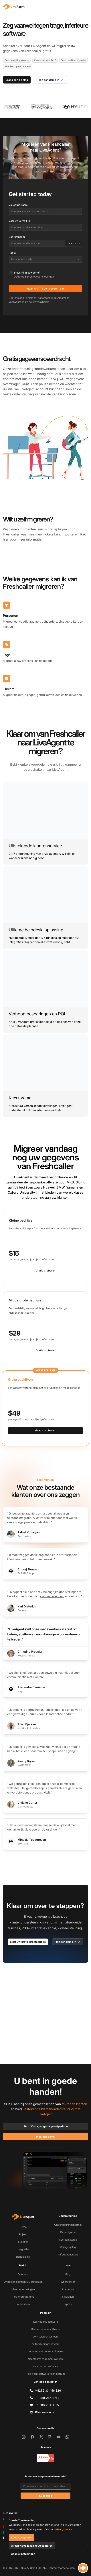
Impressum (23, 2304)
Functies (23, 2241)
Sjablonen (68, 2296)
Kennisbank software (45, 2321)
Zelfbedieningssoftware (45, 2343)
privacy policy (63, 2529)
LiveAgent (38, 46)
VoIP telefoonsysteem (45, 2336)
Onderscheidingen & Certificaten (23, 2281)
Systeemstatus (68, 2239)
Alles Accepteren (21, 2537)
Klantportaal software (45, 2366)
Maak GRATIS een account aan (46, 288)
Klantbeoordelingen (23, 2289)
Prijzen (23, 2234)
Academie (68, 2289)
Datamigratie (68, 2232)
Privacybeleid (41, 301)
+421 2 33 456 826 (48, 2390)
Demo (23, 2226)
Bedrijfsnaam (17, 236)
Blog (68, 2274)
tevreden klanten (74, 2104)
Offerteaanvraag (68, 2254)
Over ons (23, 2274)
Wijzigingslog (68, 2247)
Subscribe (45, 2495)
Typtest (67, 2304)
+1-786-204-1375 (47, 2405)
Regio (12, 252)
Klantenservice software (45, 2329)
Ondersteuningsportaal (68, 2224)
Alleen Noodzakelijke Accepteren (32, 2545)
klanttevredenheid (52, 1596)
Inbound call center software (46, 2351)
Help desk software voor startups (45, 2373)
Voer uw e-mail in (19, 220)
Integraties (23, 2249)
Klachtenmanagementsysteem (45, 2358)
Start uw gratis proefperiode (28, 1941)
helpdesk (36, 1182)
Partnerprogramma (23, 2296)
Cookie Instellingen (23, 2553)
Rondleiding (23, 2256)
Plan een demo (45, 2136)
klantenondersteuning (22, 1312)
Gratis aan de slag (16, 79)
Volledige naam (18, 204)
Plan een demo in (51, 80)
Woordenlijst (68, 2281)
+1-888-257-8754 (47, 2398)
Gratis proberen (46, 1270)
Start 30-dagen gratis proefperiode (45, 2126)
